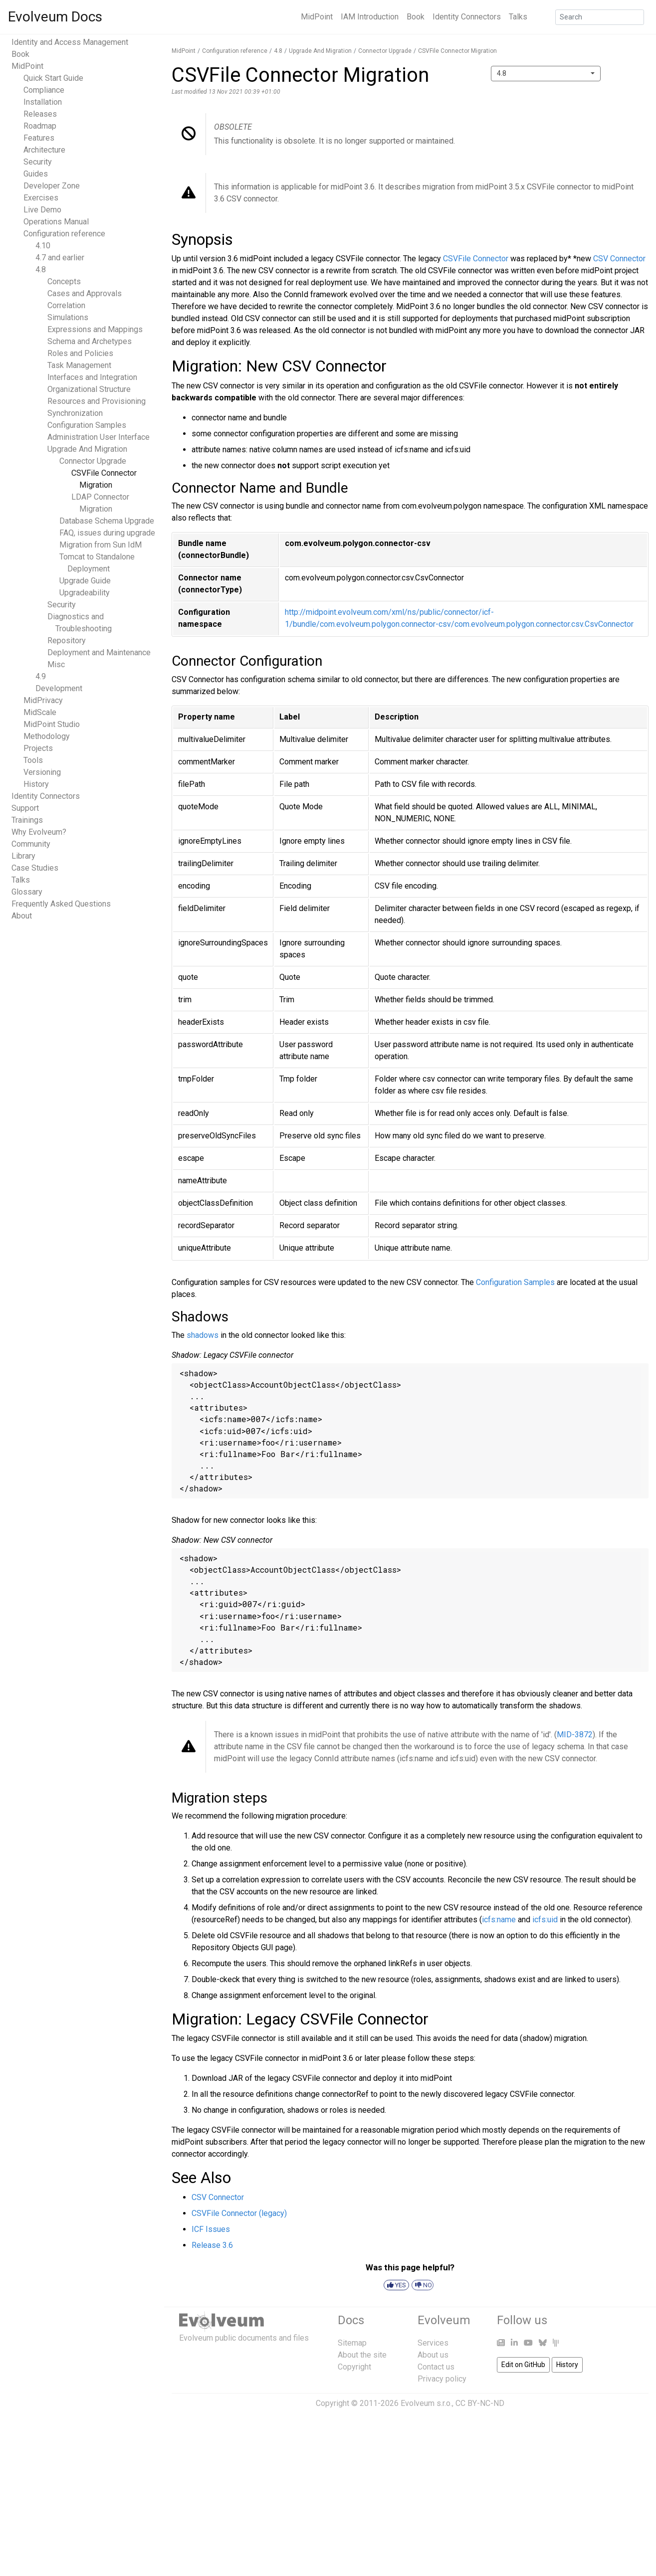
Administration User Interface (98, 437)
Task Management (79, 365)
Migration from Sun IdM (100, 545)
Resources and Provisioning (96, 401)
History (36, 784)
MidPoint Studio (51, 724)
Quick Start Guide (53, 78)
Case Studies (34, 868)
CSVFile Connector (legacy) (239, 2213)
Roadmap (39, 126)
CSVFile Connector (475, 258)
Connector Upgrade (92, 461)
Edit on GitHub (523, 2365)
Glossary (26, 892)
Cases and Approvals (84, 293)
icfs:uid (545, 1919)
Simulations (67, 317)
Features (38, 138)
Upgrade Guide (85, 580)
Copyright (354, 2367)
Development (58, 688)
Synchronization (75, 413)
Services (433, 2343)
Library (23, 856)
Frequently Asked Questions (61, 904)
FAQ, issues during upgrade (107, 533)
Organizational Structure (89, 389)
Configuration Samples (86, 425)
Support (25, 808)
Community (30, 844)
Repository (66, 640)
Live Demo (42, 209)
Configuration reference (64, 233)
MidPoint (317, 16)
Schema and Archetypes (89, 341)
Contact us (436, 2367)
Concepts (64, 281)
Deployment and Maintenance (99, 652)
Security (37, 162)
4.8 (40, 269)
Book (416, 16)
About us (433, 2355)
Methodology (46, 736)
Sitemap (352, 2343)
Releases (40, 114)
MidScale (39, 712)
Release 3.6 (212, 2245)
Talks (518, 16)
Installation (42, 102)
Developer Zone (51, 185)
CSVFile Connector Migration (457, 50)
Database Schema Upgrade (106, 521)
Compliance (43, 90)
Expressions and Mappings (95, 329)
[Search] (599, 17)
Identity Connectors (467, 16)
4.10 (42, 245)
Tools (33, 760)
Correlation (66, 305)
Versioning (42, 772)
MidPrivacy (43, 700)
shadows (203, 1335)
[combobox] (546, 73)
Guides (35, 174)
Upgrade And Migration (87, 449)
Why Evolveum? (38, 832)
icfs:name (499, 1919)
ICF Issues (211, 2229)
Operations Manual (56, 221)
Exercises (40, 197)
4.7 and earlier (59, 257)
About (21, 915)
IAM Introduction (370, 16)
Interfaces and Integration (92, 377)
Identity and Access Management (69, 42)
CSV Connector (619, 258)
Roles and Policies (80, 353)
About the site (362, 2355)
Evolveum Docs (55, 16)
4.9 (40, 676)
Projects (38, 748)
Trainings (27, 820)
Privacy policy (442, 2379)
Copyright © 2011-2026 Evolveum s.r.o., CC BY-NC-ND (410, 2403)
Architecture (44, 150)
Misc (56, 664)
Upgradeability (84, 592)
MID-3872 (575, 1734)
